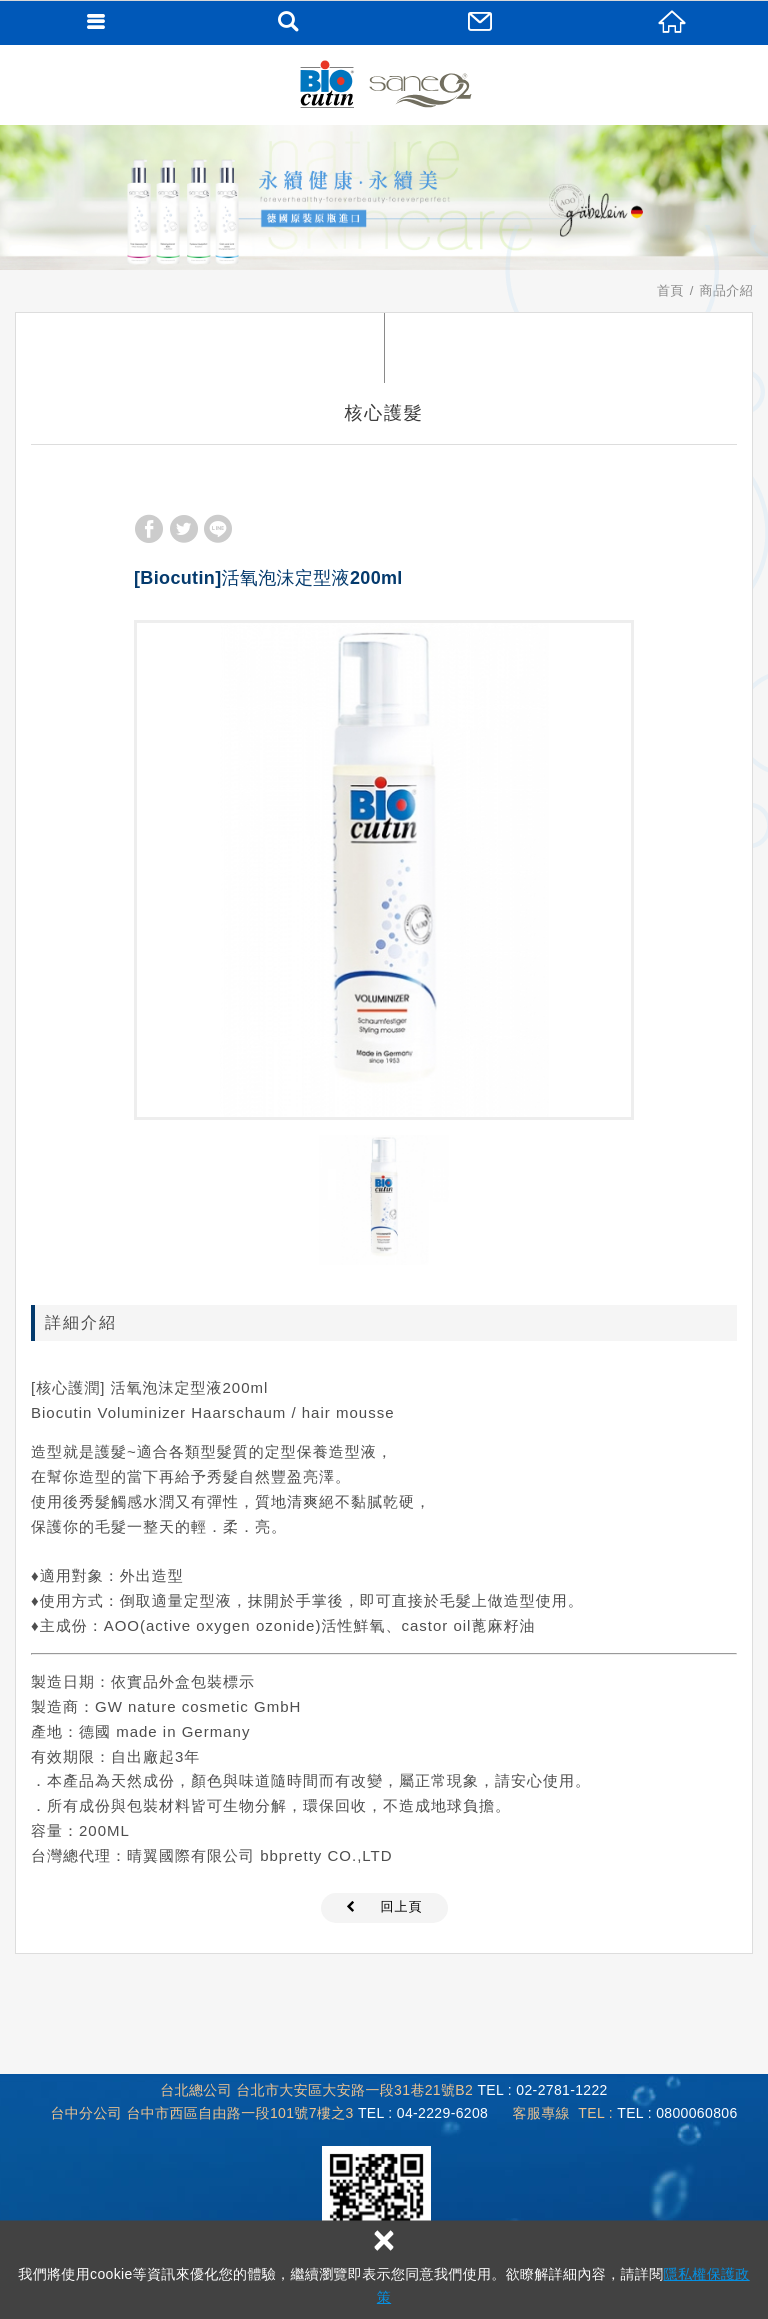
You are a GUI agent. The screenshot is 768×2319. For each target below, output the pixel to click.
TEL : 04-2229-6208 (423, 2113)
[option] (384, 870)
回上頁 (402, 1906)
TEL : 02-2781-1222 (542, 2090)
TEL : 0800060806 (677, 2113)
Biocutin (384, 85)
